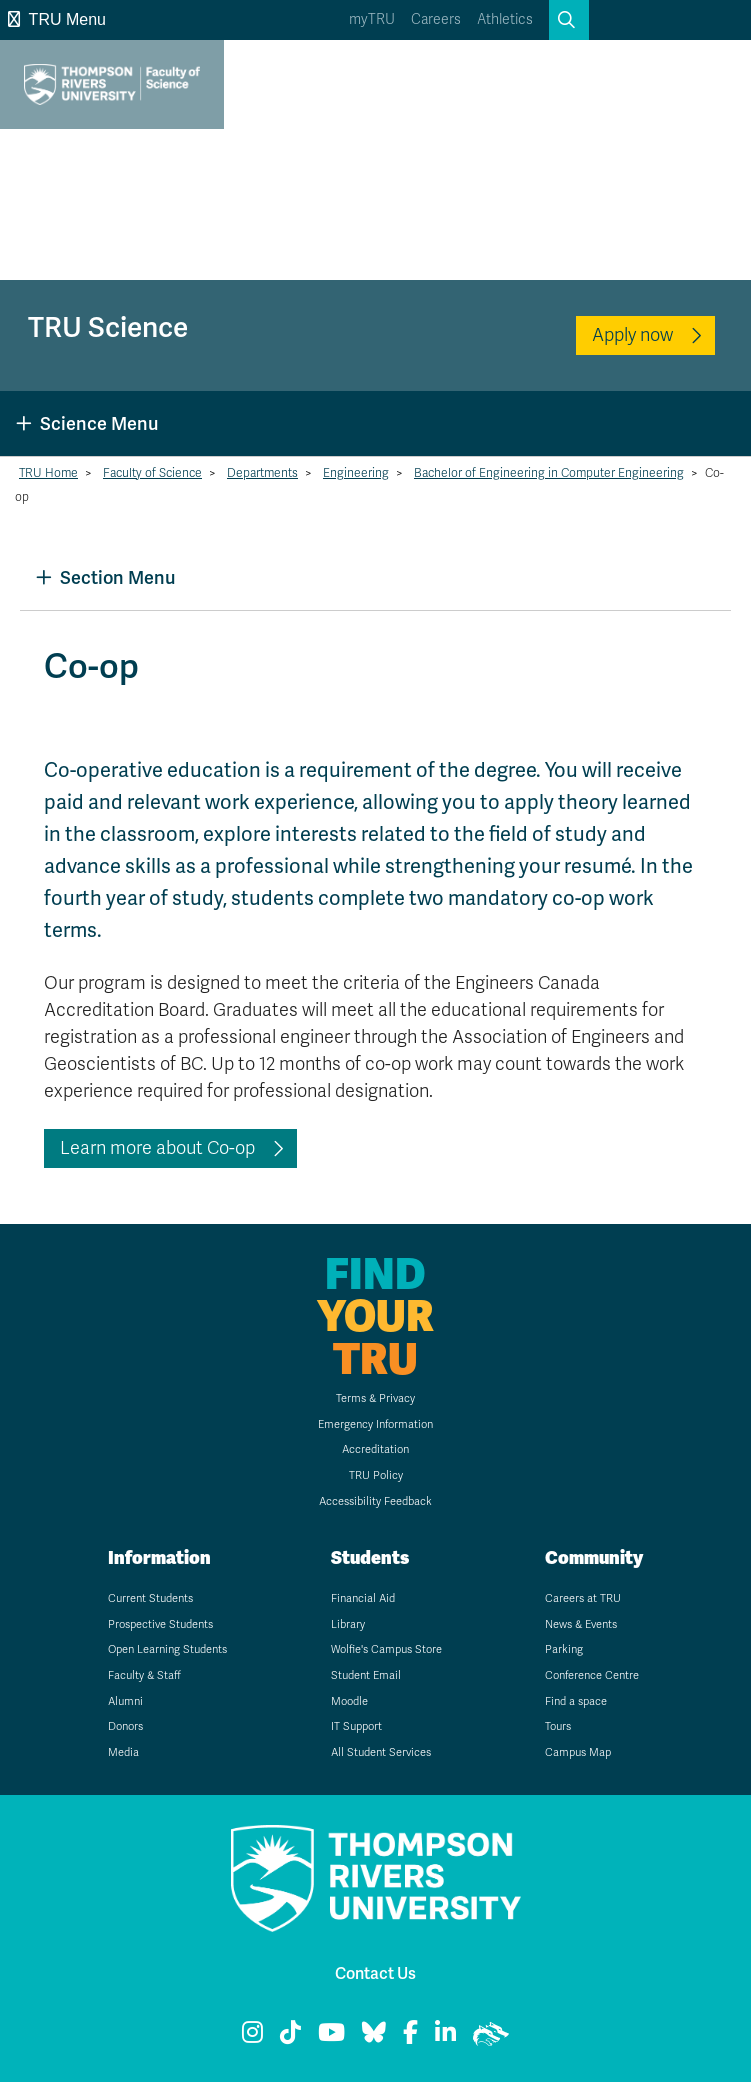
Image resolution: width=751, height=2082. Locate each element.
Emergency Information (375, 1424)
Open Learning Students (167, 1649)
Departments (262, 473)
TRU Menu (57, 19)
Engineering (356, 473)
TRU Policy (376, 1475)
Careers (436, 19)
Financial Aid (363, 1598)
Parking (564, 1649)
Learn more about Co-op (157, 1148)
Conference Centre (592, 1675)
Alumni (125, 1701)
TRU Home (48, 473)
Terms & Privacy (375, 1398)
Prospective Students (160, 1624)
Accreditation (375, 1449)
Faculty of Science (152, 473)
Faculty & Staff (144, 1675)
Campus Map (578, 1752)
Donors (125, 1726)
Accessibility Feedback (375, 1501)
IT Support (356, 1726)
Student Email (366, 1675)
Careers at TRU (583, 1598)
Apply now (632, 335)
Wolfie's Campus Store (386, 1649)
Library (348, 1624)
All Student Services (381, 1752)
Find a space (576, 1701)
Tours (558, 1726)
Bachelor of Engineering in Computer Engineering (549, 473)
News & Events (581, 1624)
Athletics (505, 19)
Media (123, 1752)
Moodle (349, 1701)
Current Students (150, 1598)
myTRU (372, 19)
